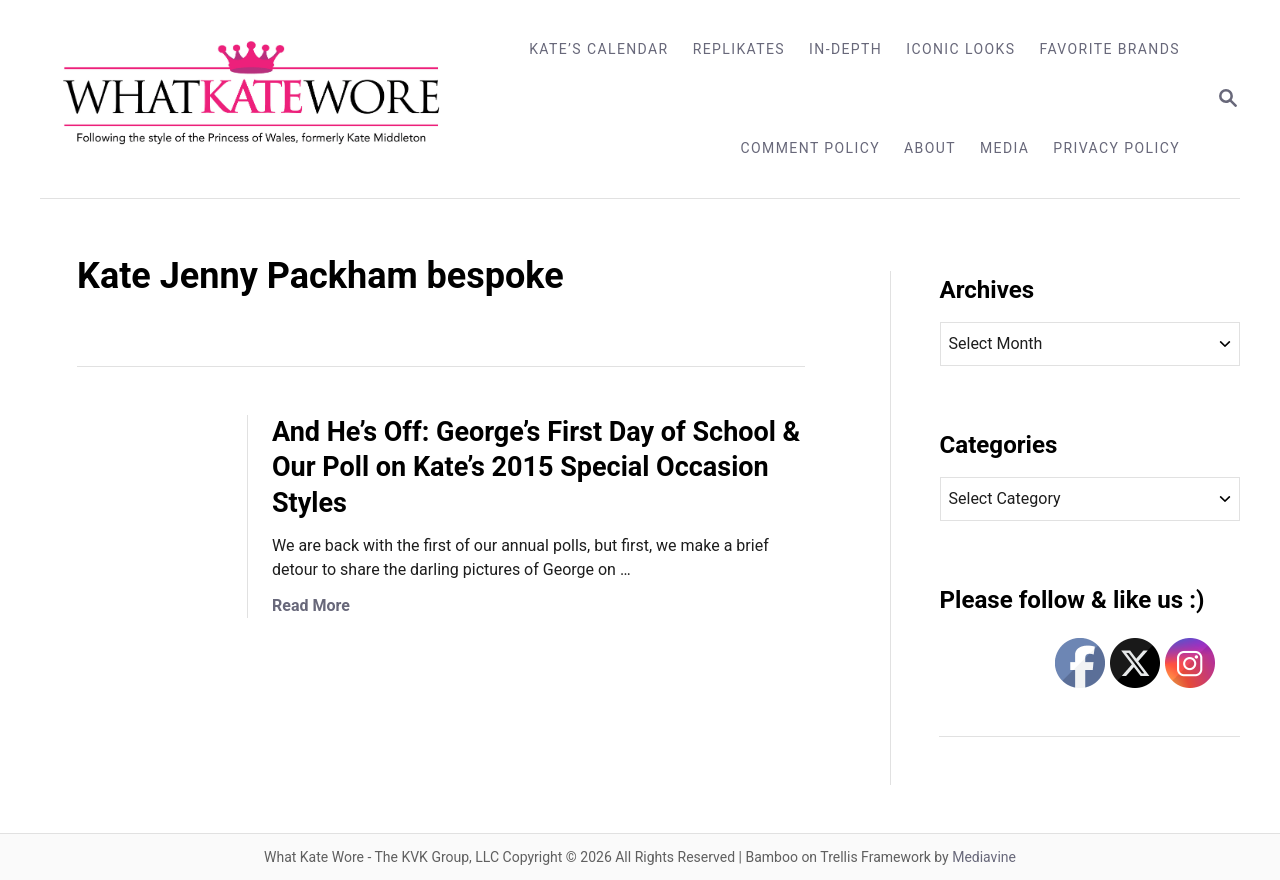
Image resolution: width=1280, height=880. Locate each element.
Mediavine (984, 857)
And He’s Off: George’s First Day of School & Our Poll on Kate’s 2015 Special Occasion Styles (536, 468)
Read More (311, 605)
